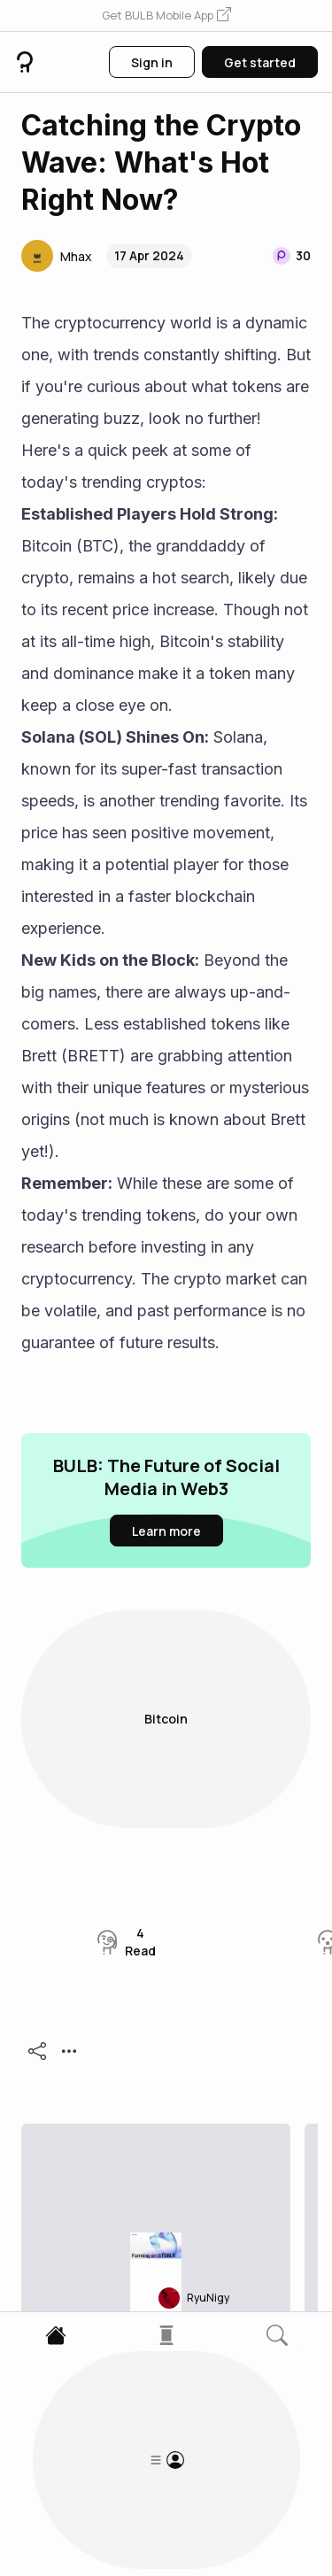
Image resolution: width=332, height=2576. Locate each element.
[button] (166, 16)
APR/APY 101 (104, 2048)
